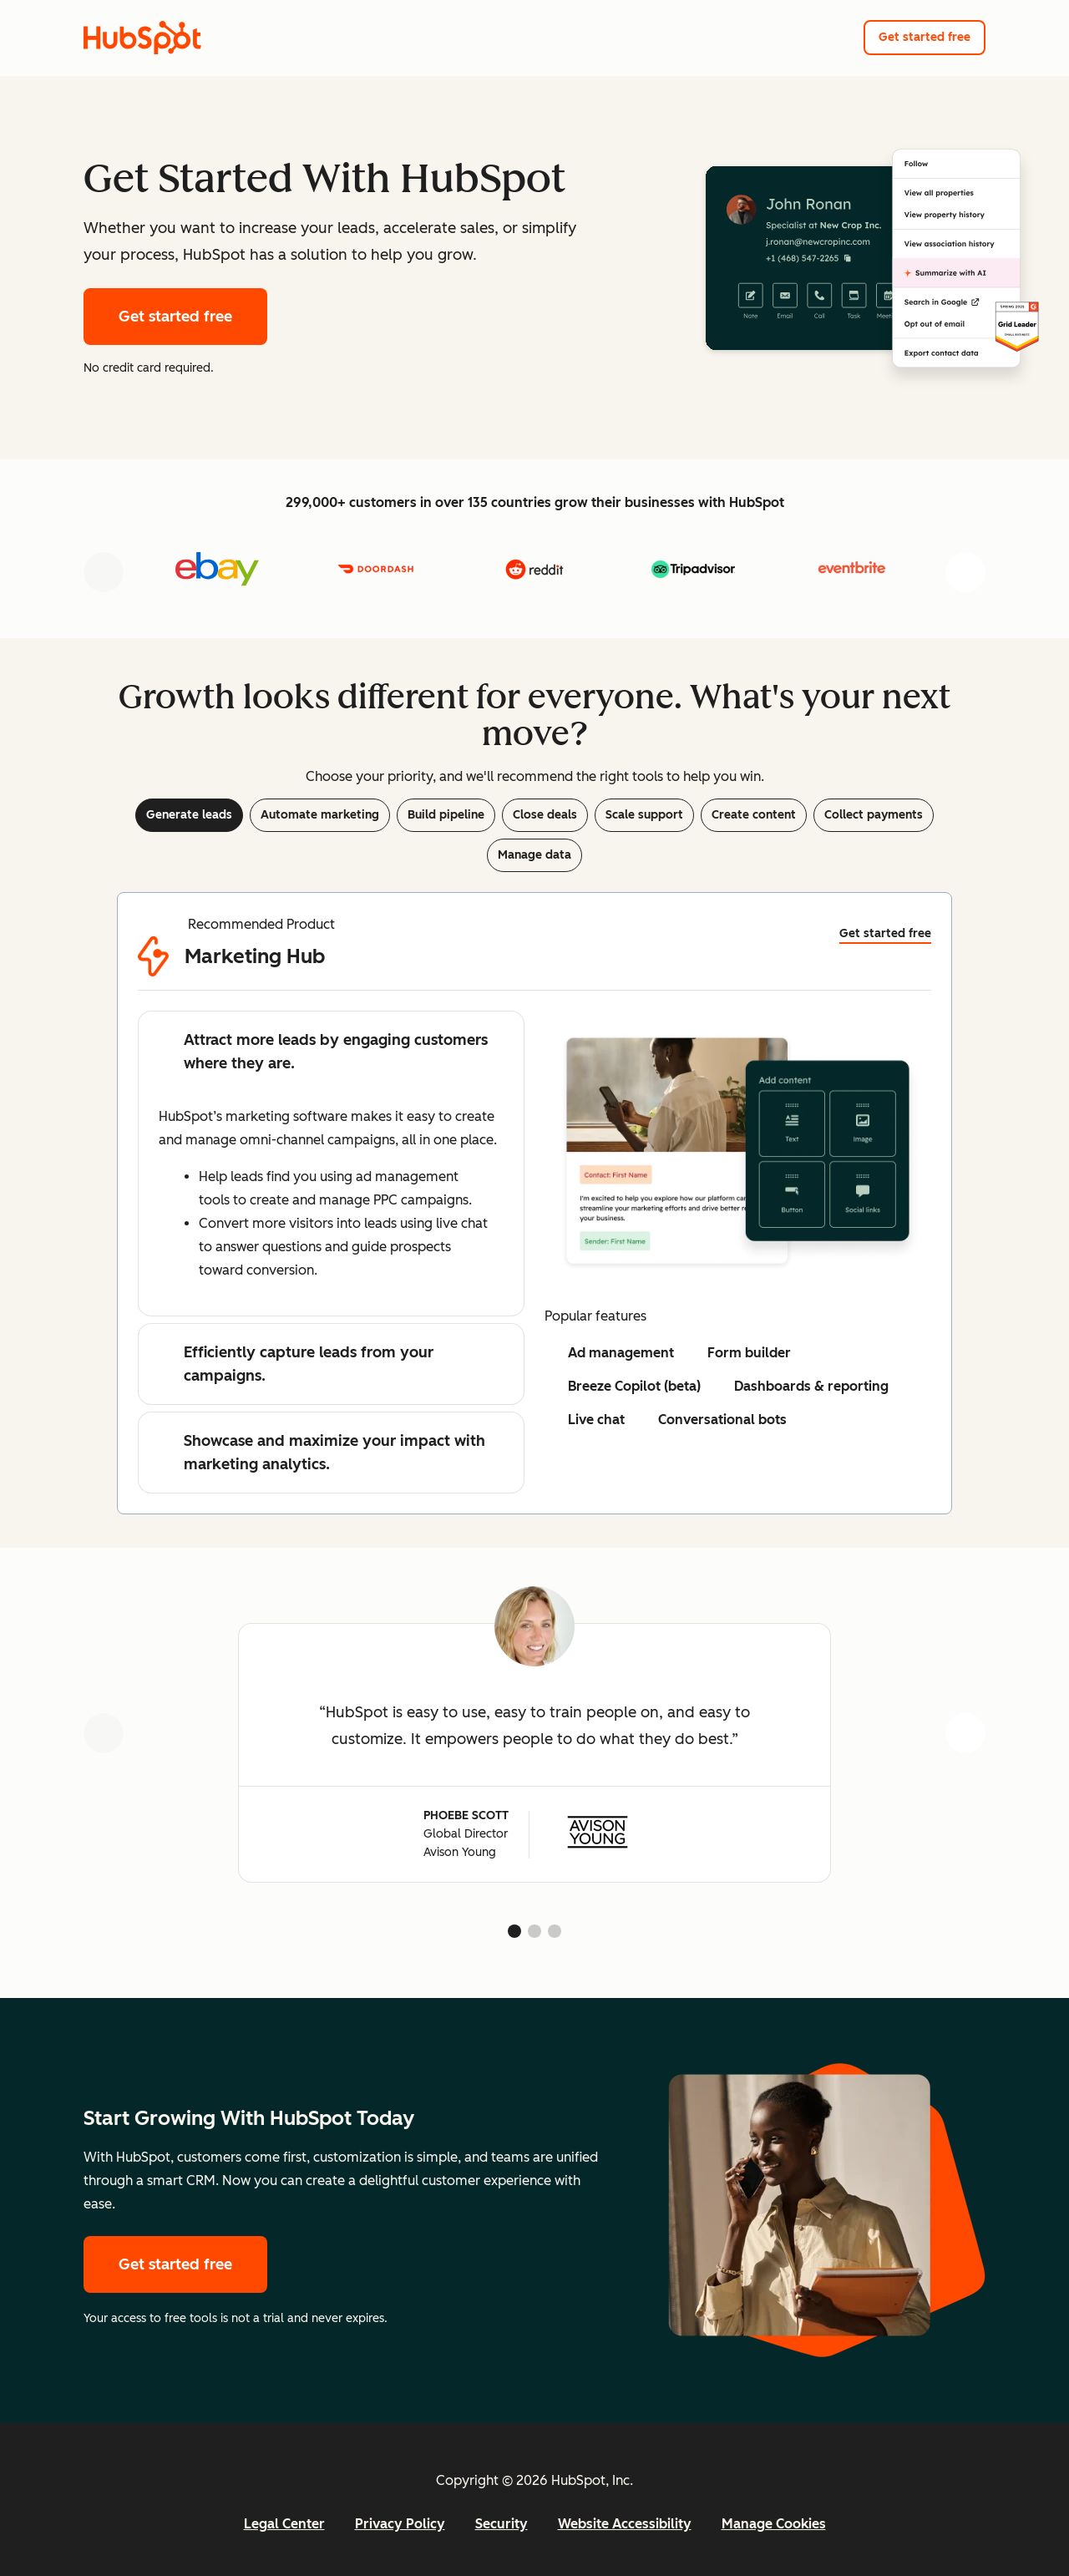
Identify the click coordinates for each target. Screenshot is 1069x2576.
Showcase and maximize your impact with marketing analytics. (322, 1452)
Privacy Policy (400, 2524)
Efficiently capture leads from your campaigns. (296, 1364)
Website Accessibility (625, 2524)
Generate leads (189, 815)
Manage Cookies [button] (774, 2524)
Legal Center (284, 2524)
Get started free (924, 37)
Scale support (644, 815)
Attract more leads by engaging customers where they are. (323, 1051)
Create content (754, 815)
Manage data (534, 855)
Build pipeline (446, 815)
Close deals (545, 815)
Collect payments (873, 815)
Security (501, 2524)
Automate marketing (320, 815)
